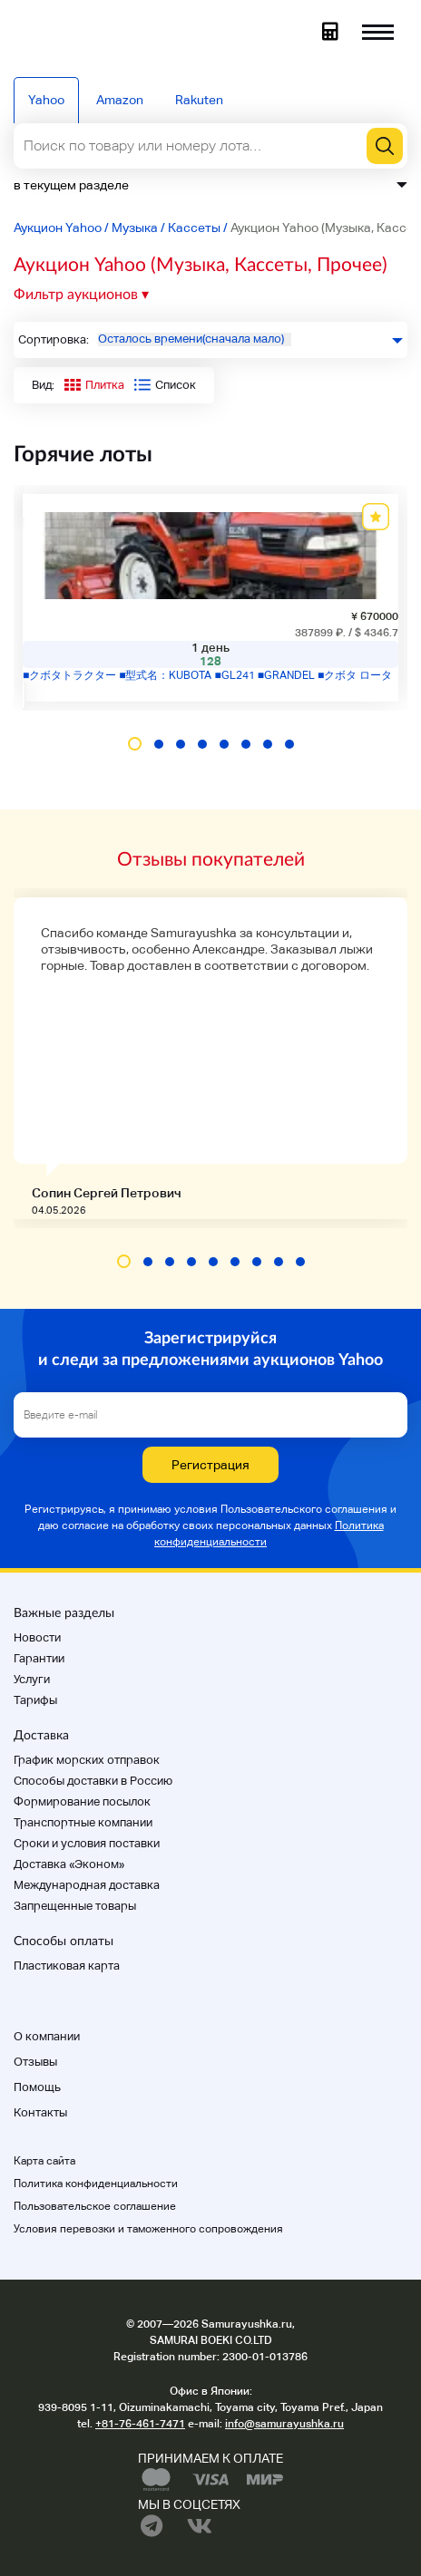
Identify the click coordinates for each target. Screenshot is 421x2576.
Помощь (37, 2087)
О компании (47, 2036)
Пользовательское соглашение (95, 2206)
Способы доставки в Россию (93, 1780)
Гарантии (39, 1658)
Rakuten (199, 99)
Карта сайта (44, 2161)
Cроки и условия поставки (87, 1843)
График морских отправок (87, 1760)
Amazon (119, 99)
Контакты (40, 2112)
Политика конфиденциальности (96, 2183)
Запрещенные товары (75, 1906)
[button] (135, 743)
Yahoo (46, 99)
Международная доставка (87, 1885)
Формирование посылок (82, 1801)
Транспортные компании (83, 1822)
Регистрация (210, 1464)
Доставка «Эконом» (69, 1864)
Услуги (32, 1679)
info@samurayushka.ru (284, 2423)
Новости (37, 1637)
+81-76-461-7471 (140, 2423)
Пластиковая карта (67, 1965)
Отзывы (35, 2061)
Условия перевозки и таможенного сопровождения (148, 2229)
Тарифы (35, 1700)
